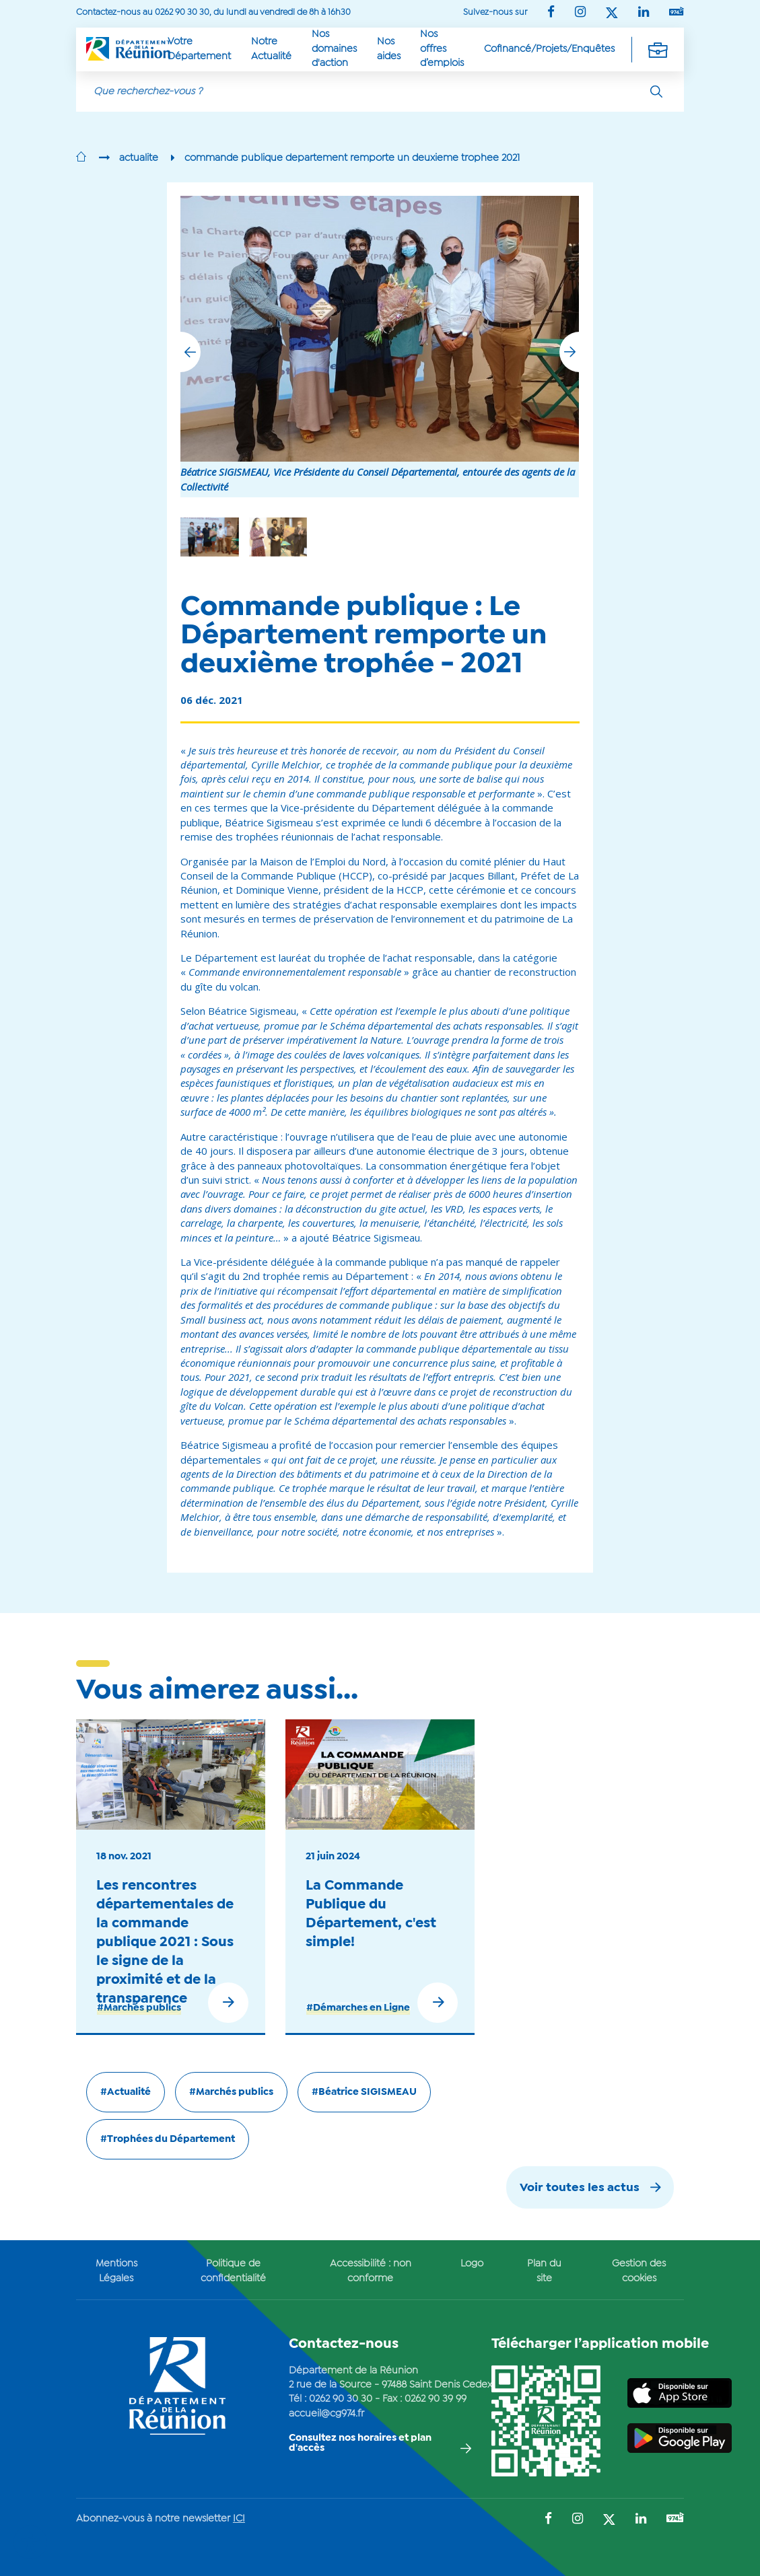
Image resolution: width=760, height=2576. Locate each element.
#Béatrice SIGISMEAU (364, 2092)
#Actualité (125, 2092)
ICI (239, 2519)
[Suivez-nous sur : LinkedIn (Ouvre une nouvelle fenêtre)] (643, 13)
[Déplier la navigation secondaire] (657, 49)
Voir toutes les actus (580, 2188)
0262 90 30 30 (340, 2399)
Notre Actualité (271, 49)
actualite (138, 158)
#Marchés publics (139, 2008)
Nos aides (389, 49)
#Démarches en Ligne (358, 2008)
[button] (569, 352)
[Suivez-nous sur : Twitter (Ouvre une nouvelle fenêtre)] (612, 13)
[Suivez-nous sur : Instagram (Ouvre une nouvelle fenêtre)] (580, 13)
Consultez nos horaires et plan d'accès (360, 2443)
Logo (471, 2264)
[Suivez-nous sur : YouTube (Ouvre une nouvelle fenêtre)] (676, 12)
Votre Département (199, 49)
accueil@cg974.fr (326, 2414)
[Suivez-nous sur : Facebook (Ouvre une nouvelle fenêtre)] (551, 13)
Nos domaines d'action (334, 48)
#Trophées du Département (167, 2139)
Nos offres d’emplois (442, 48)
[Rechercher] (656, 91)
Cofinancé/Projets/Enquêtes (549, 49)
